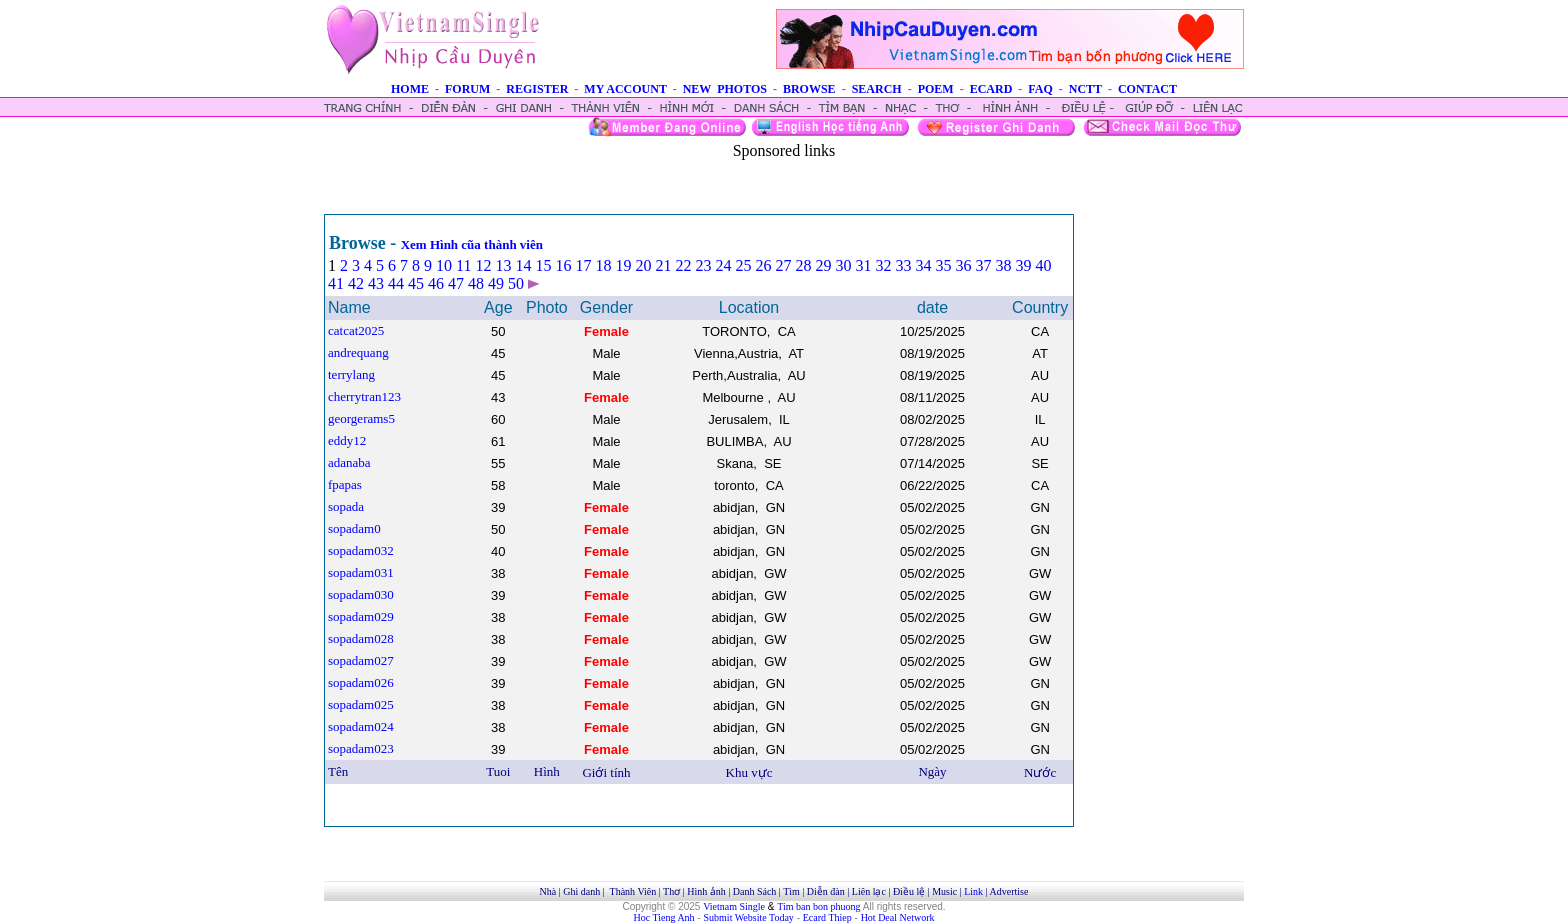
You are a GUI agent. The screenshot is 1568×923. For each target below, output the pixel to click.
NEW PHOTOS (725, 89)
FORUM (467, 89)
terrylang (351, 374)
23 (703, 265)
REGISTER (537, 89)
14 (523, 265)
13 (503, 265)
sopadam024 (361, 726)
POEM (936, 89)
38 (1003, 265)
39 (1023, 265)
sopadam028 (361, 638)
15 (543, 265)
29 (823, 265)
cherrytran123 (364, 396)
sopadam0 (354, 528)
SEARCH (877, 89)
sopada (346, 506)
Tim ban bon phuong (818, 906)
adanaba (349, 462)
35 (943, 265)
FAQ (1040, 89)
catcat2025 (356, 330)
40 (1043, 265)
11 (463, 265)
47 (456, 283)
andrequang (358, 352)
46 (436, 283)
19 (623, 265)
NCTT (1085, 89)
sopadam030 (361, 594)
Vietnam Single (734, 906)
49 (496, 283)
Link (973, 891)
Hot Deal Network (898, 917)
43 (376, 283)
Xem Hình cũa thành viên (472, 244)
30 (843, 265)
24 (723, 265)
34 (923, 265)
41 (336, 283)
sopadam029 (361, 616)
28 (803, 265)
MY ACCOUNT (625, 89)
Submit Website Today (749, 917)
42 (356, 283)
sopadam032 (361, 550)
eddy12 (347, 440)
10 (444, 265)
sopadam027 (361, 660)
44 (396, 283)
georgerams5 (361, 418)
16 (563, 265)
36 (963, 265)
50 (516, 283)
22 (683, 265)
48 (476, 283)
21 (663, 265)
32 (883, 265)
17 (583, 265)
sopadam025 (361, 704)
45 (416, 283)
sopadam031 (361, 572)
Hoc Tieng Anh (664, 917)
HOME (410, 89)
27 (783, 265)
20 (643, 265)
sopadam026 (361, 682)
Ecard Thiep (827, 917)
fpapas (345, 484)
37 (983, 265)
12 (483, 265)
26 (763, 265)
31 (863, 265)
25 (743, 265)
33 (903, 265)
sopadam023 (361, 748)
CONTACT (1147, 89)
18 (603, 265)
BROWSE (809, 89)
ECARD (991, 89)
